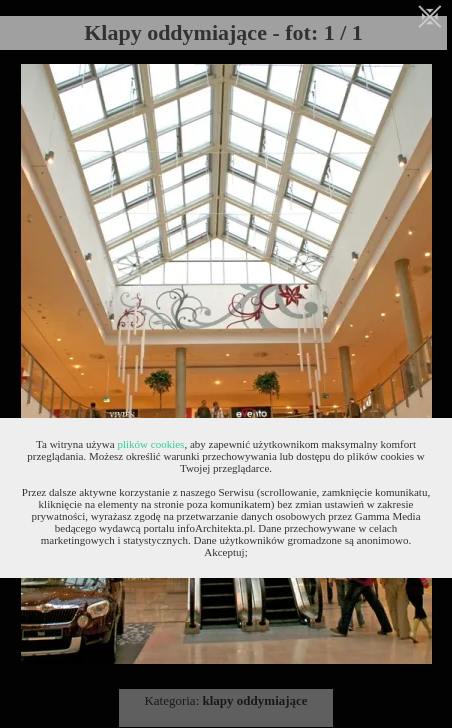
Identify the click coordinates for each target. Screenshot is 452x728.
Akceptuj (224, 552)
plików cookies (150, 444)
